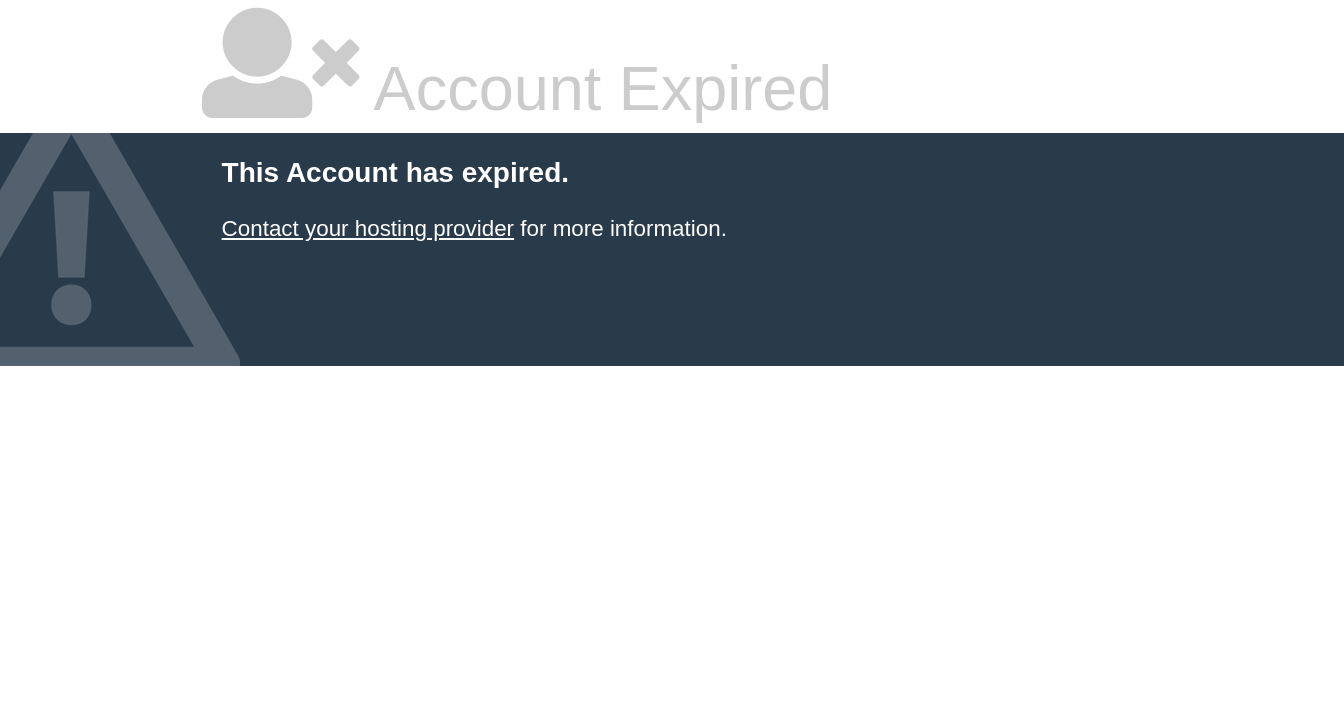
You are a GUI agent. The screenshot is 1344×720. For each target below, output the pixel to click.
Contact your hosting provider (368, 228)
